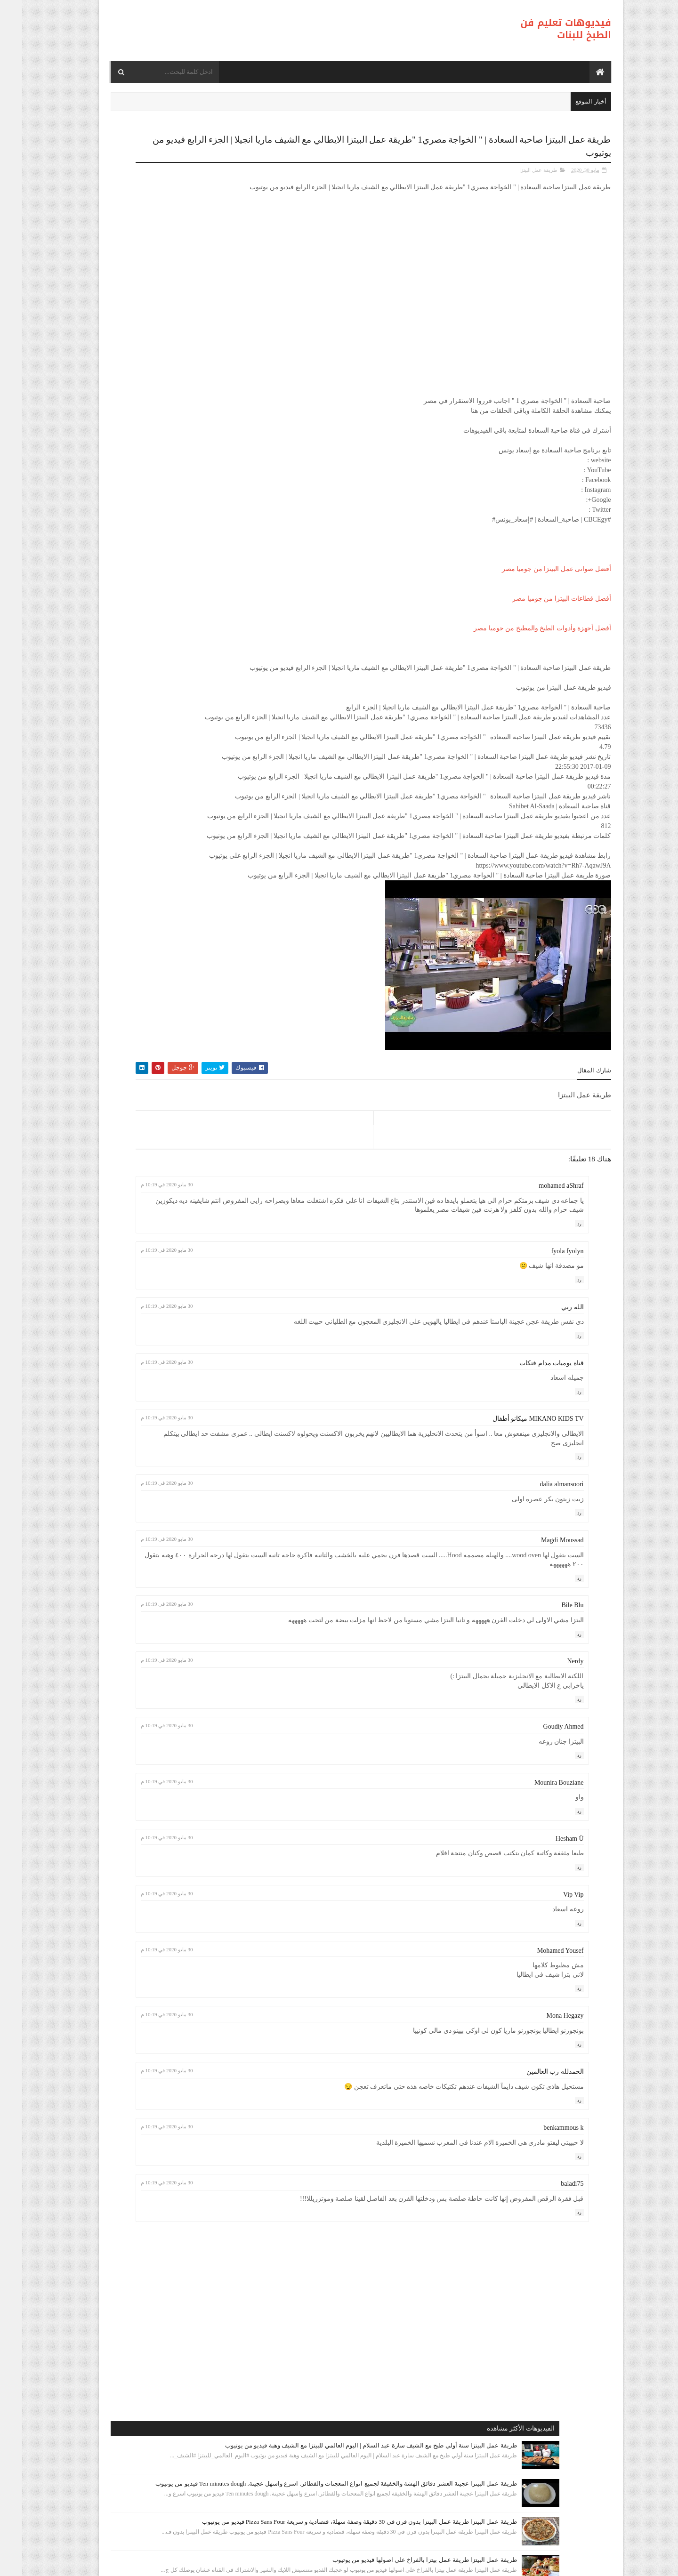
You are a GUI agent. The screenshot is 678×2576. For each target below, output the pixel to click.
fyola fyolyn (546, 1366)
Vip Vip (551, 2009)
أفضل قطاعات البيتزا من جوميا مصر (540, 606)
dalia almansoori (540, 1599)
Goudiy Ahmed (542, 1841)
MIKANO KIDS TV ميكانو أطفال (516, 1534)
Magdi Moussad (540, 1655)
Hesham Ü (548, 1953)
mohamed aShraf (539, 1292)
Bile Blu (551, 1720)
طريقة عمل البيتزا (517, 167)
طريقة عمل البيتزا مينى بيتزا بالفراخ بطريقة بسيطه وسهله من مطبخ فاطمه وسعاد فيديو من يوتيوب (146, 511)
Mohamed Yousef (539, 2065)
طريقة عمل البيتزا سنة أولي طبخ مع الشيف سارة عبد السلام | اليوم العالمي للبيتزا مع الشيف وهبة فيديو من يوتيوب (146, 190)
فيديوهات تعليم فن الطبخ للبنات (544, 29)
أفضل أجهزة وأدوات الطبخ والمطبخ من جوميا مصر (520, 635)
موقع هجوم (454, 2563)
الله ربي (551, 1422)
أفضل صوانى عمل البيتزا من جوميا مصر (534, 576)
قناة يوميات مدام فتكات (530, 1478)
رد (558, 1339)
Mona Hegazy (543, 2131)
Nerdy (554, 1776)
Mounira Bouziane (537, 1897)
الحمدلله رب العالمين (533, 2187)
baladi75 (550, 2299)
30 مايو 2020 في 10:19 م (287, 1291)
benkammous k (542, 2243)
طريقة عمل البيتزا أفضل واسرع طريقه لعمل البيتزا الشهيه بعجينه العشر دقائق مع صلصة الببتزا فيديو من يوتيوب (143, 450)
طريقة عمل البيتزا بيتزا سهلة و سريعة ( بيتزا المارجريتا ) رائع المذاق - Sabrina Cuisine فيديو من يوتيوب (146, 752)
